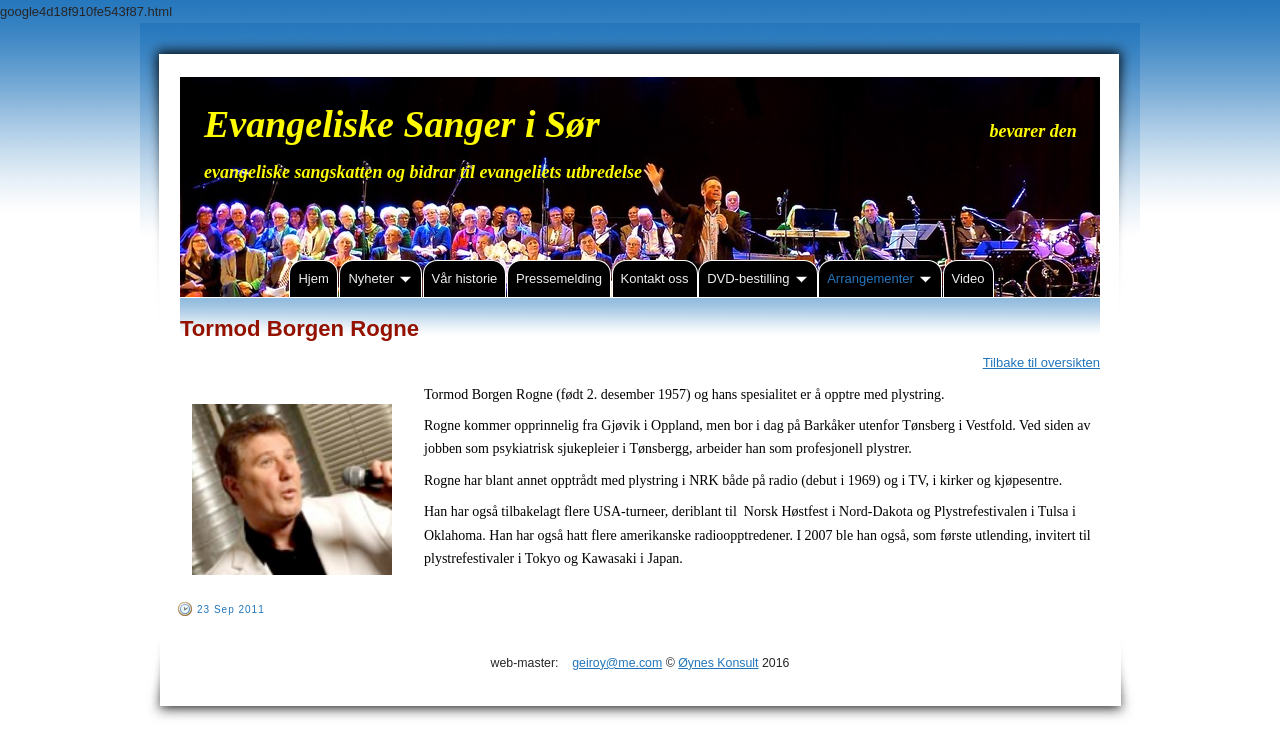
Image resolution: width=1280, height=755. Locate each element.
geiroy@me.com (617, 663)
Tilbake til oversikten (1041, 362)
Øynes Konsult (718, 663)
